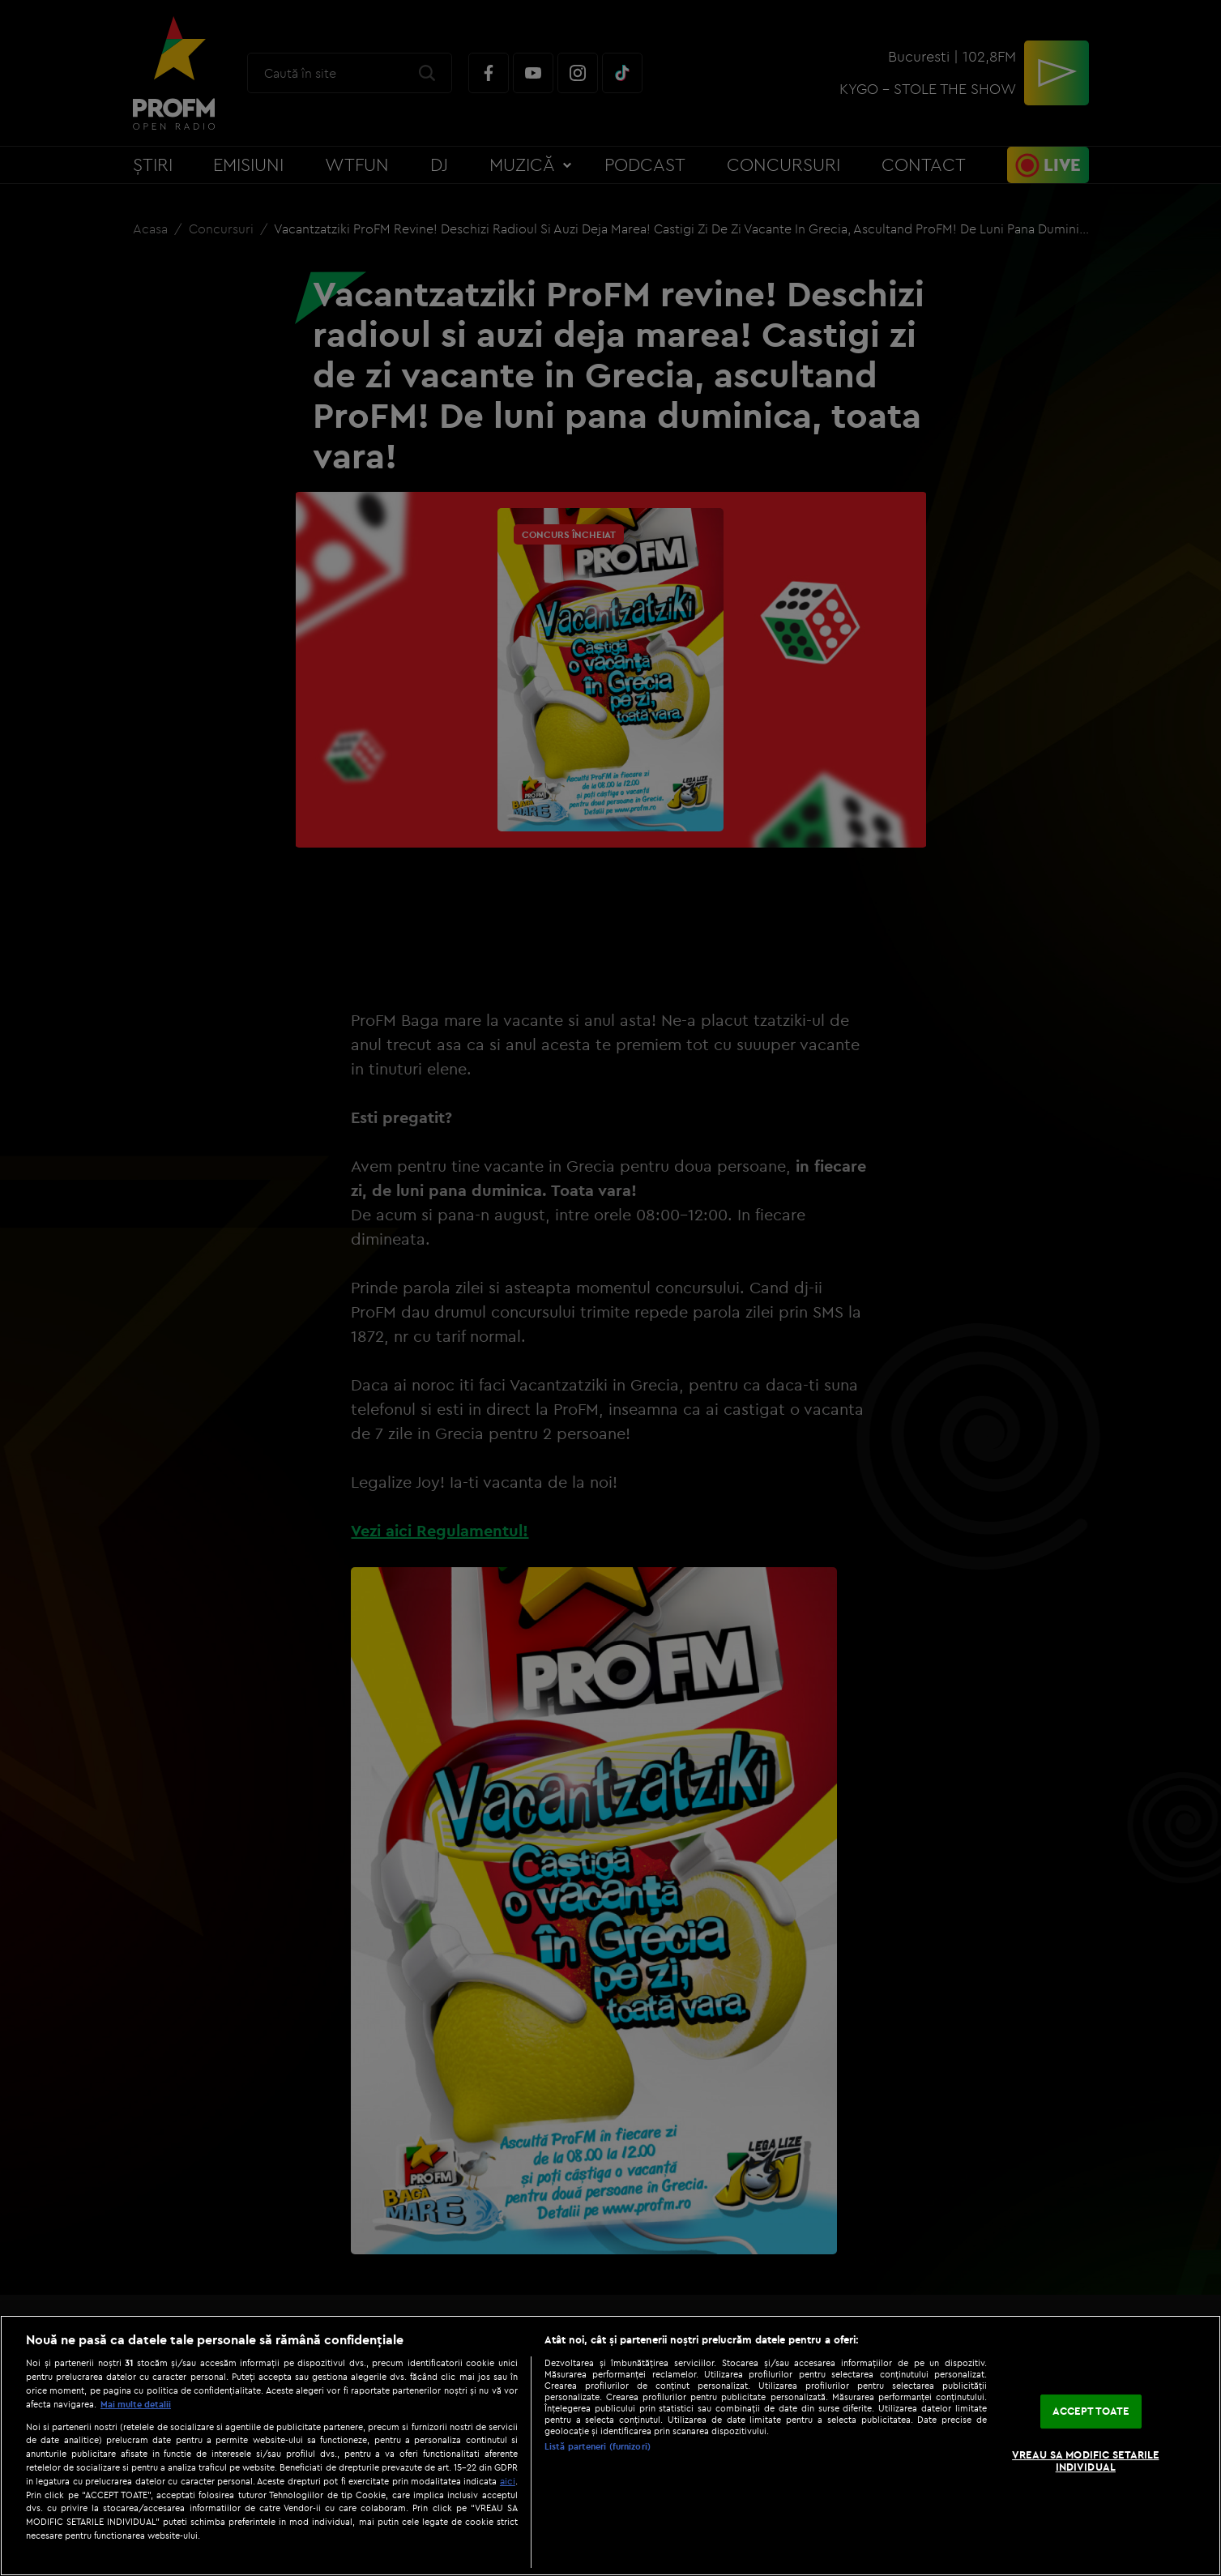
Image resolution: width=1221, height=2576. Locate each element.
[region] (610, 2445)
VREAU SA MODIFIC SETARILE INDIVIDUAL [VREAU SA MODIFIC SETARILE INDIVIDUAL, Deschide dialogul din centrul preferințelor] (1085, 2461)
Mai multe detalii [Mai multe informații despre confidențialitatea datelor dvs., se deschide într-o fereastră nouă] (135, 2404)
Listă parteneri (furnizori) (597, 2446)
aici (507, 2481)
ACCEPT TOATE (1090, 2410)
